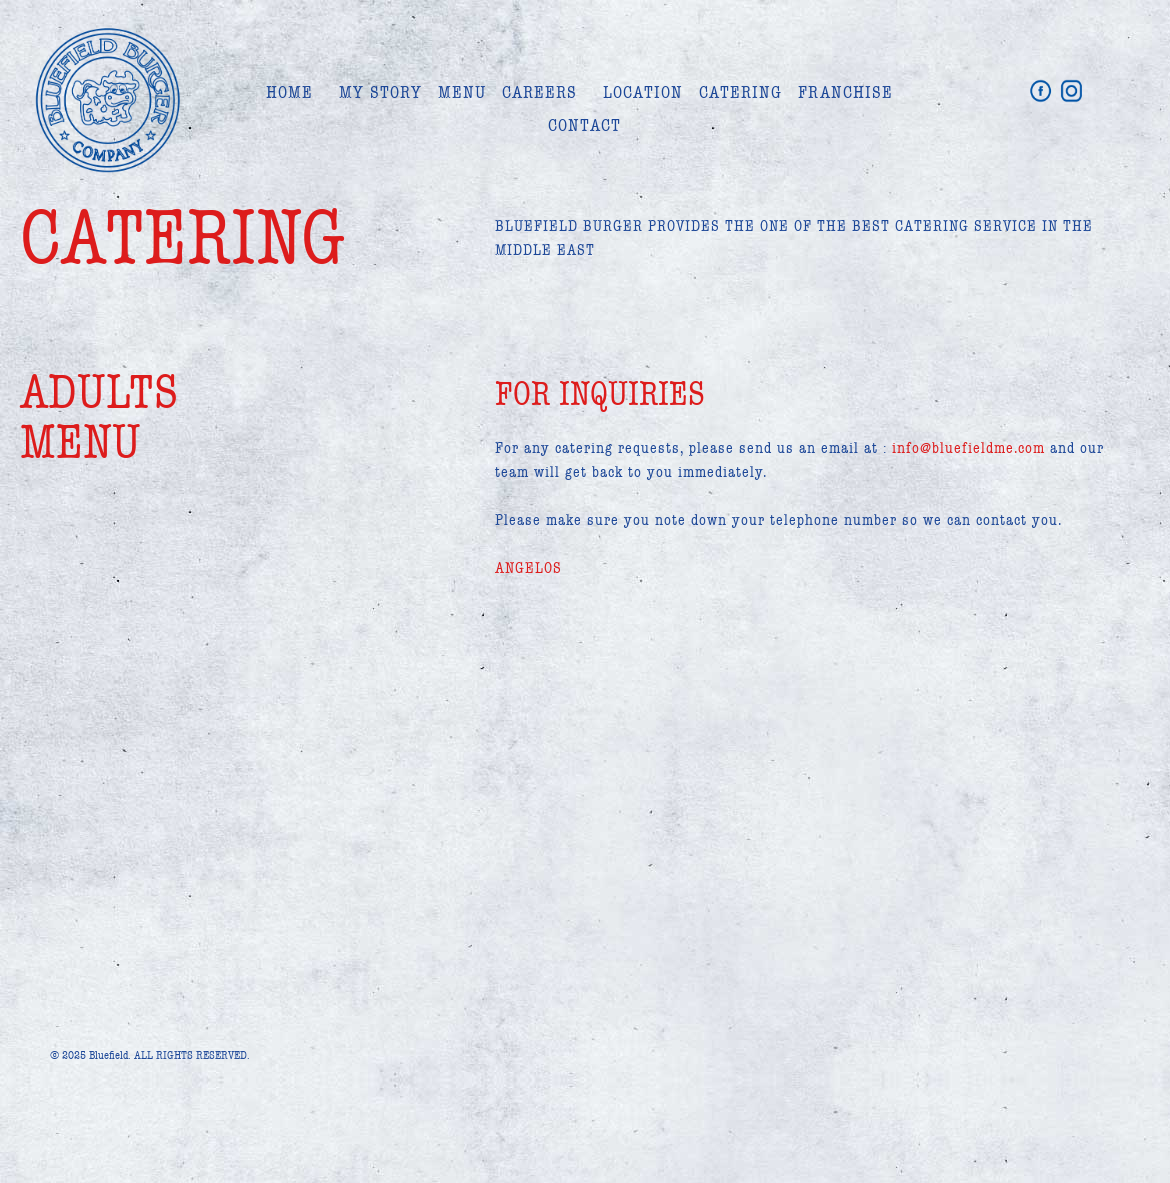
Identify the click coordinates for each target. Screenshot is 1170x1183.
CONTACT (584, 125)
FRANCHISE (845, 92)
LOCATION (643, 92)
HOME (289, 92)
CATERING (740, 92)
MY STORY (380, 92)
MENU (462, 92)
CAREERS (539, 92)
